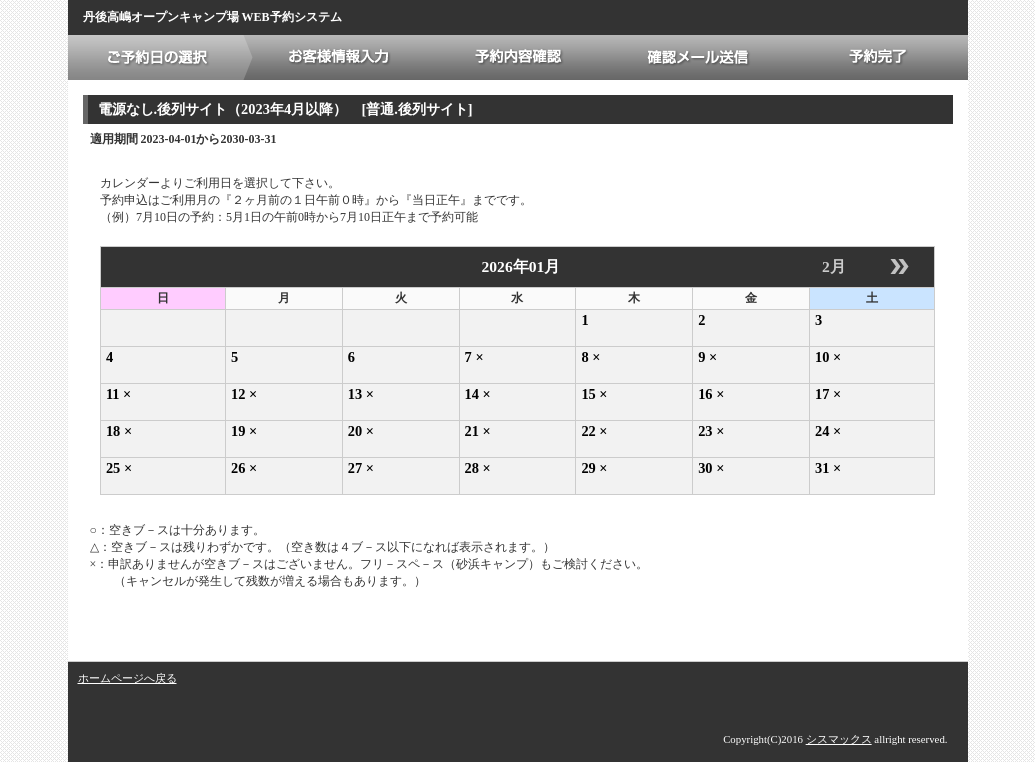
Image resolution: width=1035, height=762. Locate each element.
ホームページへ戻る (127, 678)
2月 (834, 266)
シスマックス (839, 739)
